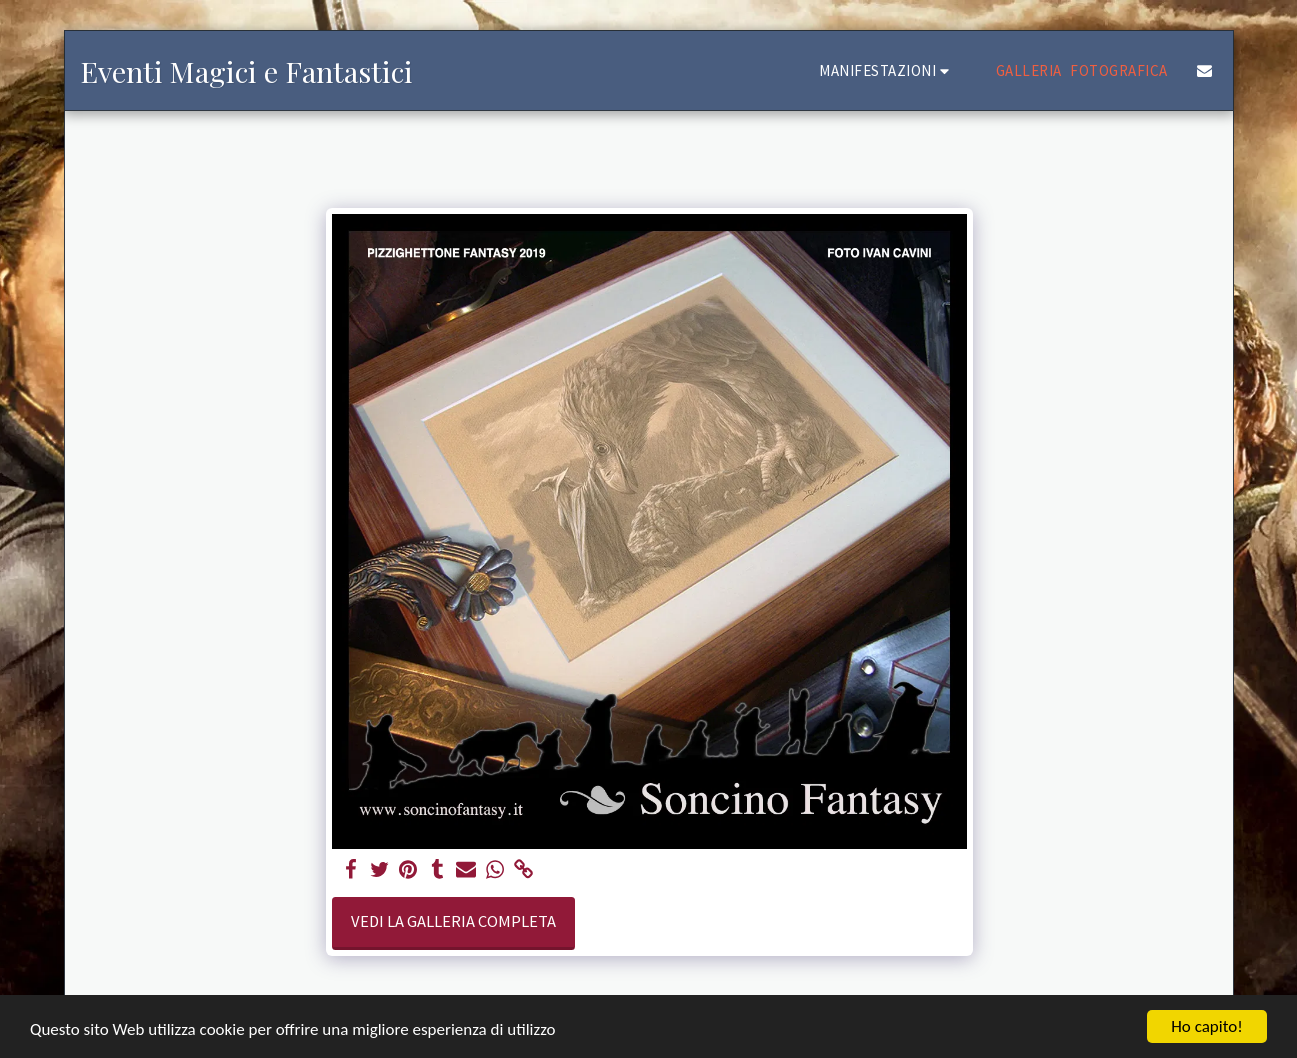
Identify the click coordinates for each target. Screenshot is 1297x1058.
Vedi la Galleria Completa (453, 921)
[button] (887, 70)
